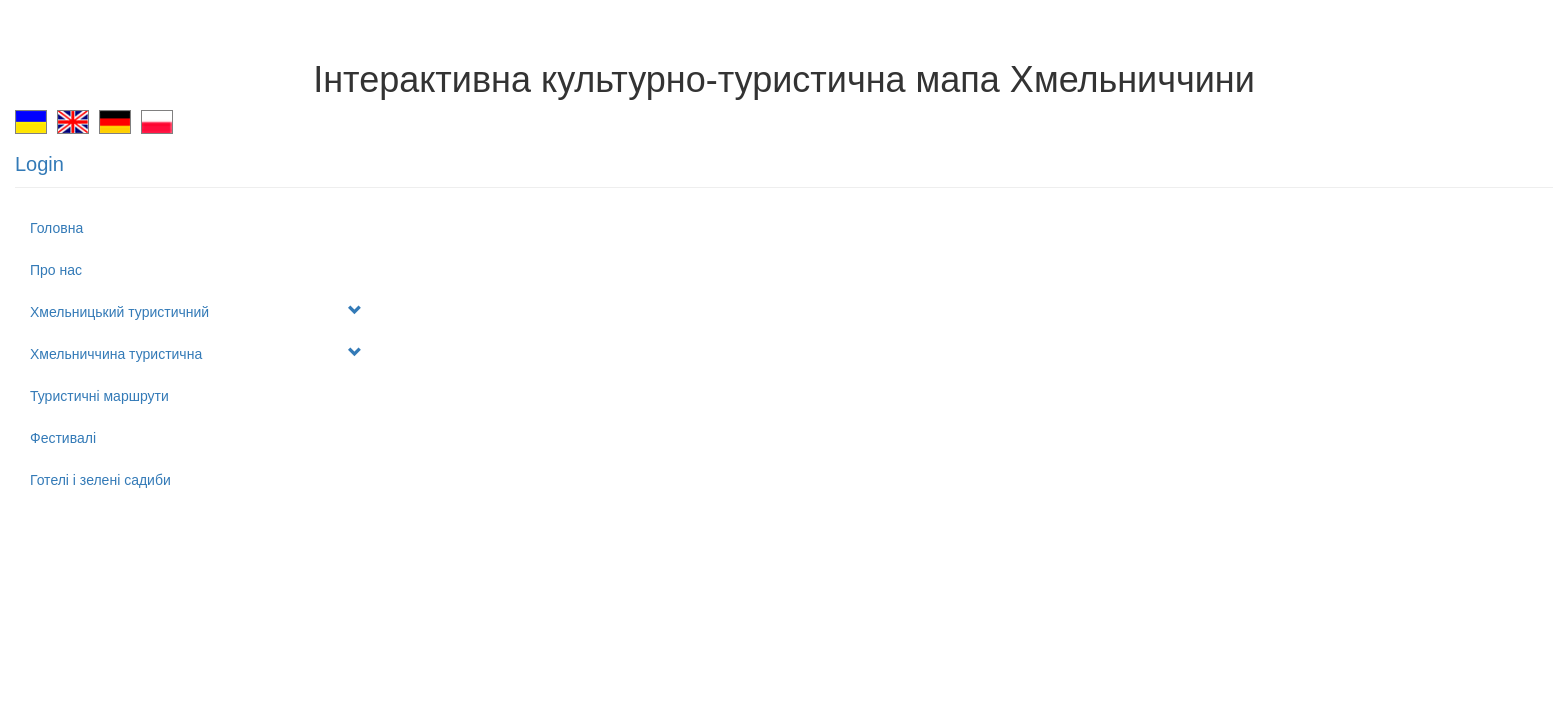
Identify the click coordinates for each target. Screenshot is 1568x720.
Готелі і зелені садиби (100, 480)
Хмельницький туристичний (196, 311)
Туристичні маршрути (99, 396)
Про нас (56, 270)
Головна (56, 228)
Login (39, 164)
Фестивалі (63, 438)
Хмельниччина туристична (196, 353)
